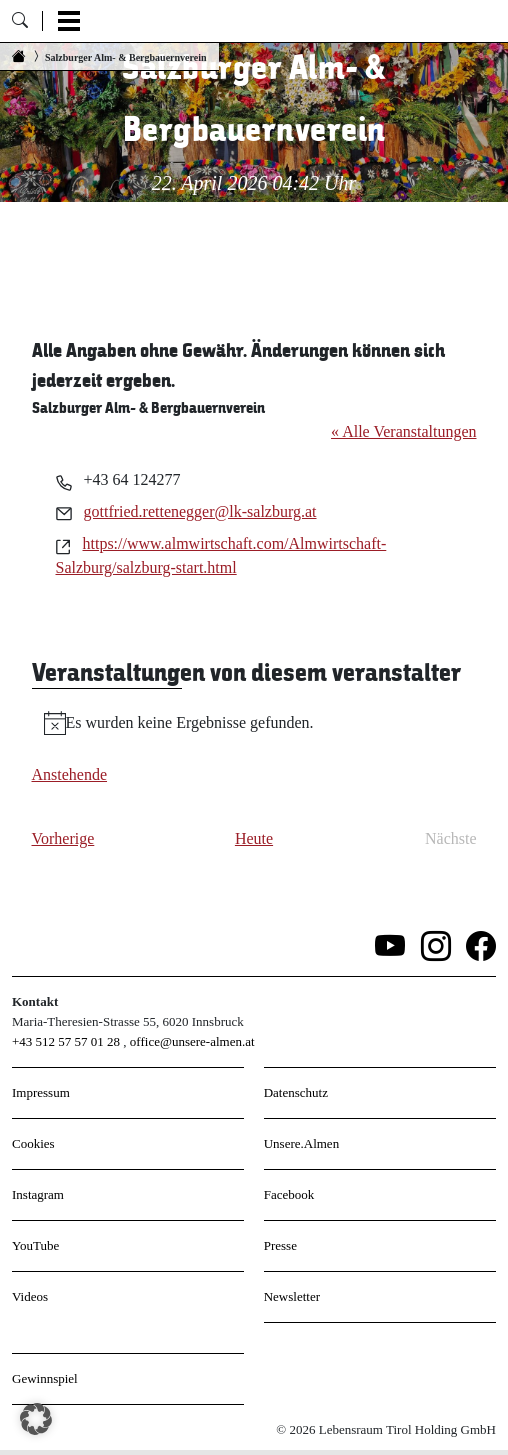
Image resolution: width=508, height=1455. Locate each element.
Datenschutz (296, 1092)
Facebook (289, 1194)
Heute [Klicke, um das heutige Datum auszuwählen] (254, 838)
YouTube (35, 1245)
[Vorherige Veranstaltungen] (63, 839)
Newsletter (292, 1296)
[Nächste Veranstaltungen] (451, 839)
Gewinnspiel (45, 1378)
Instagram (38, 1194)
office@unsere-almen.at (192, 1041)
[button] (36, 1419)
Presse (280, 1245)
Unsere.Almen (301, 1143)
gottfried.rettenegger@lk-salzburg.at (200, 511)
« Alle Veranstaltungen (403, 431)
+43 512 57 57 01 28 (66, 1041)
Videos (30, 1296)
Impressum (41, 1092)
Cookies (33, 1143)
